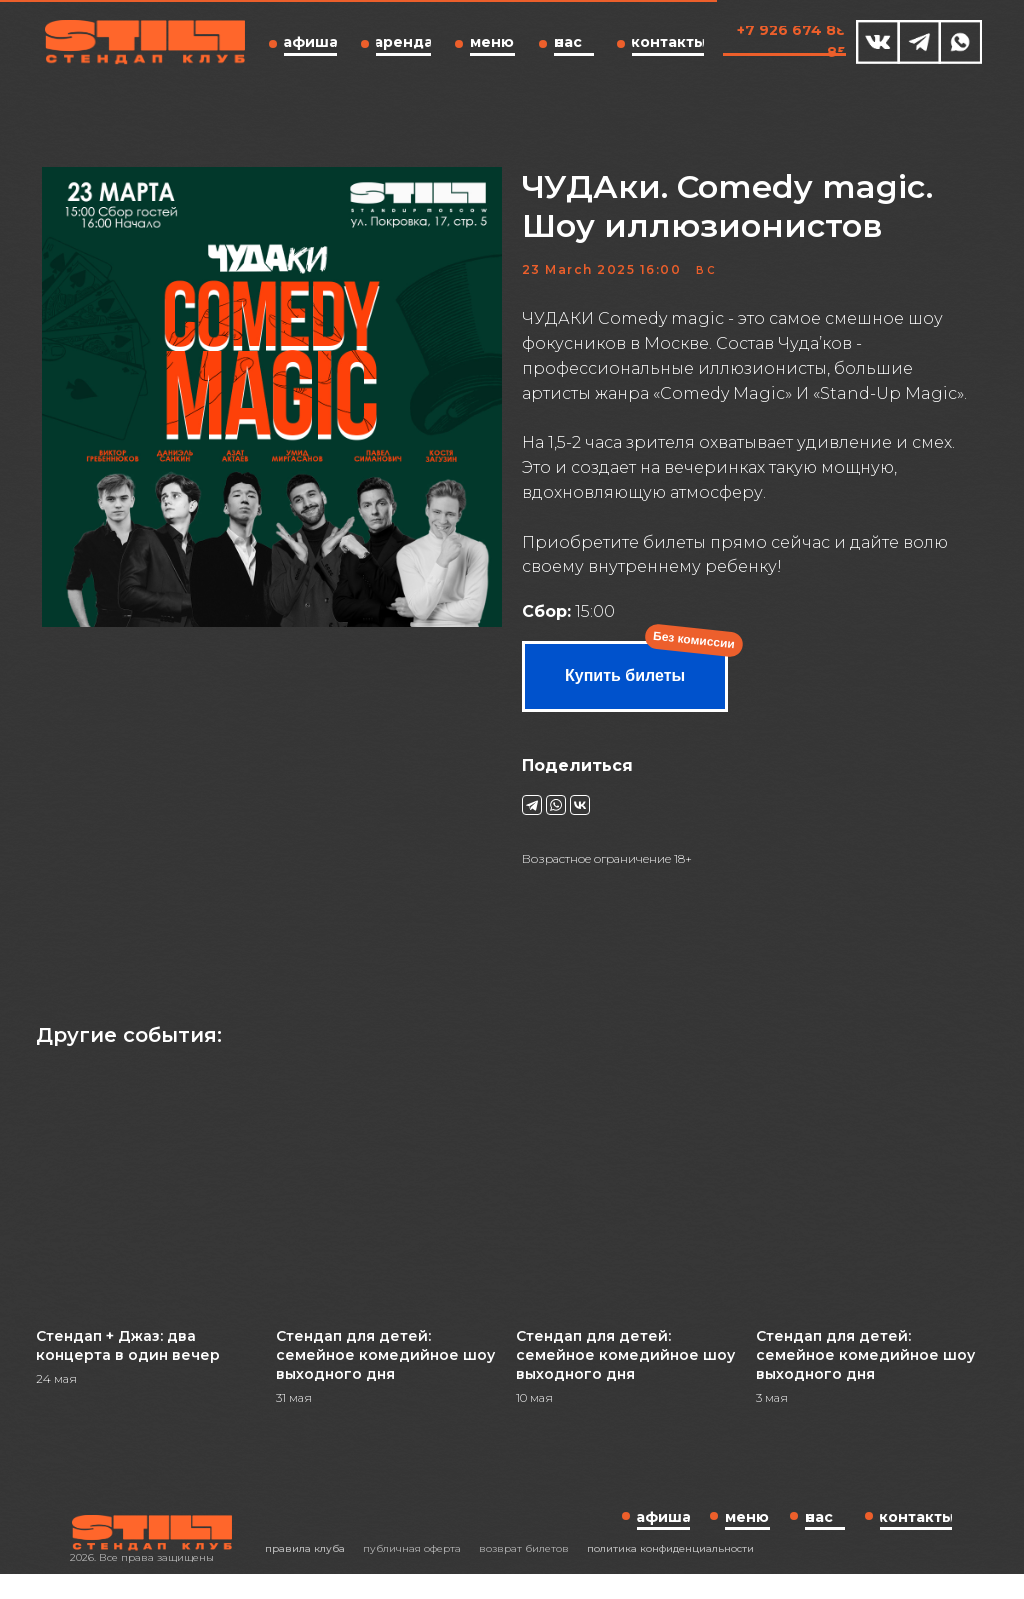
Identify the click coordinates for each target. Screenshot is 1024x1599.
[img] (878, 42)
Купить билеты (625, 687)
